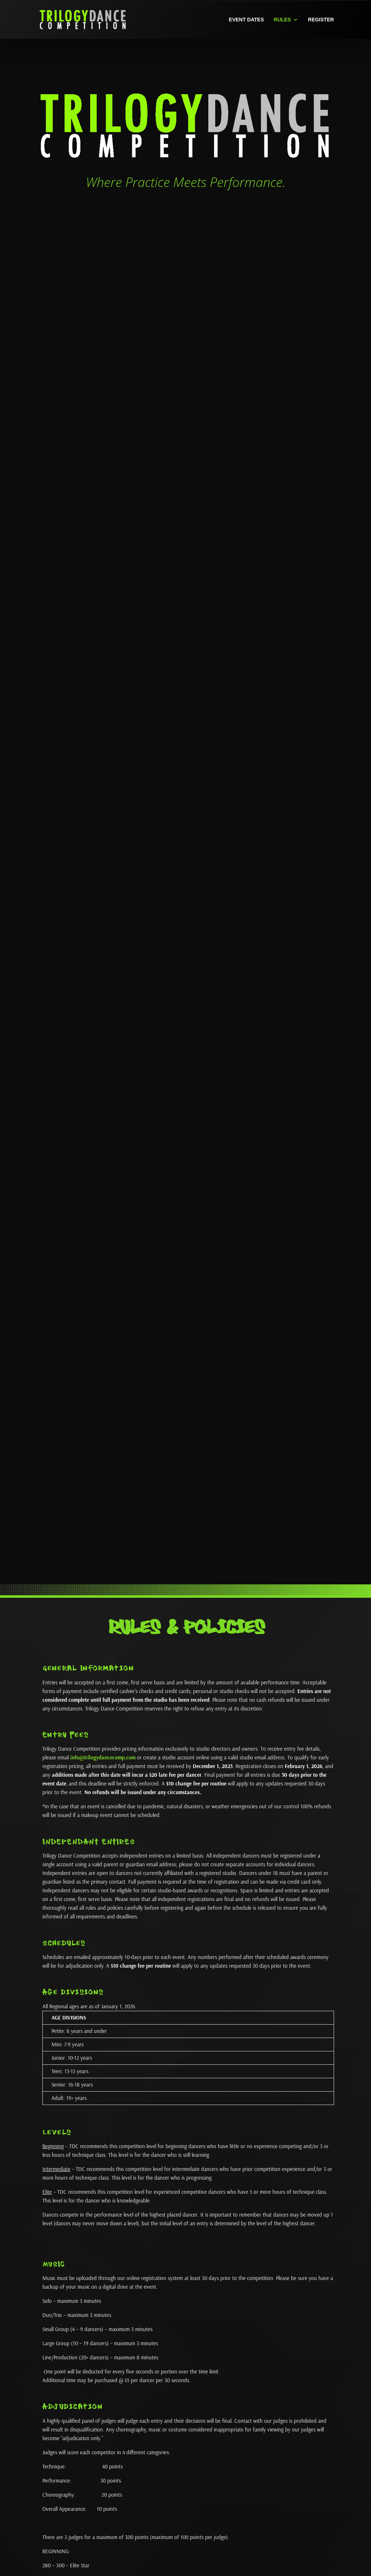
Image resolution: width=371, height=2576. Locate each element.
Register (321, 19)
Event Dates (246, 19)
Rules (282, 19)
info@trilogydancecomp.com (103, 1757)
